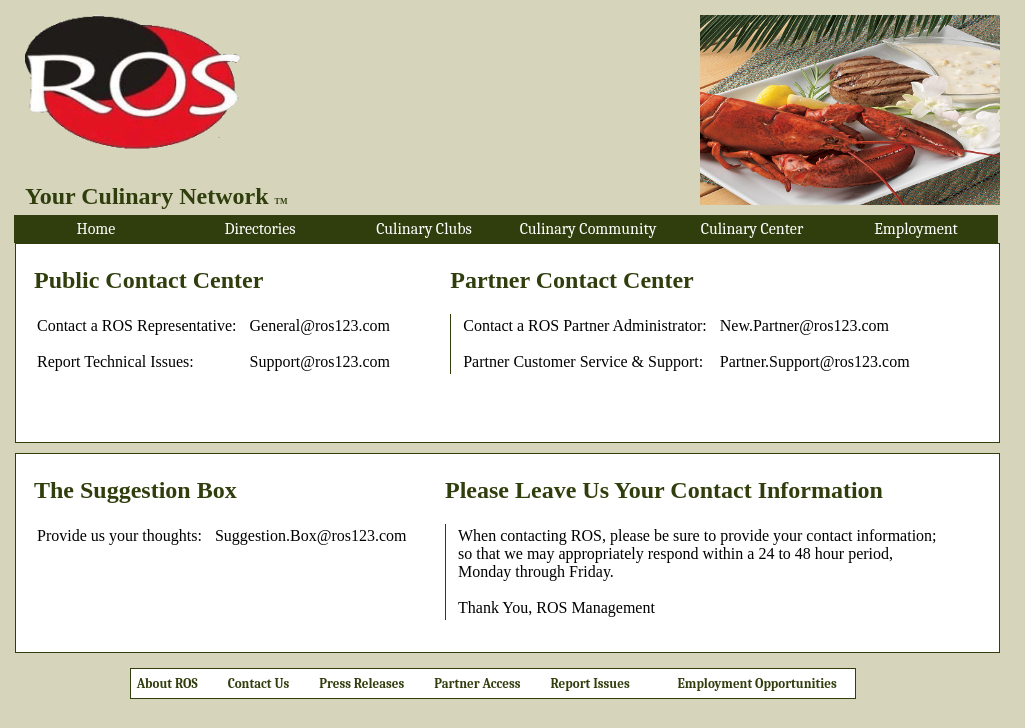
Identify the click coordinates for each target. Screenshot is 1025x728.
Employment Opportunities (757, 683)
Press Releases (361, 683)
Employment (916, 229)
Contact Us (259, 683)
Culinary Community (588, 229)
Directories (259, 229)
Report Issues (590, 683)
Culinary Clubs (424, 229)
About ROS (164, 683)
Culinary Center (752, 229)
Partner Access (477, 683)
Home (96, 229)
